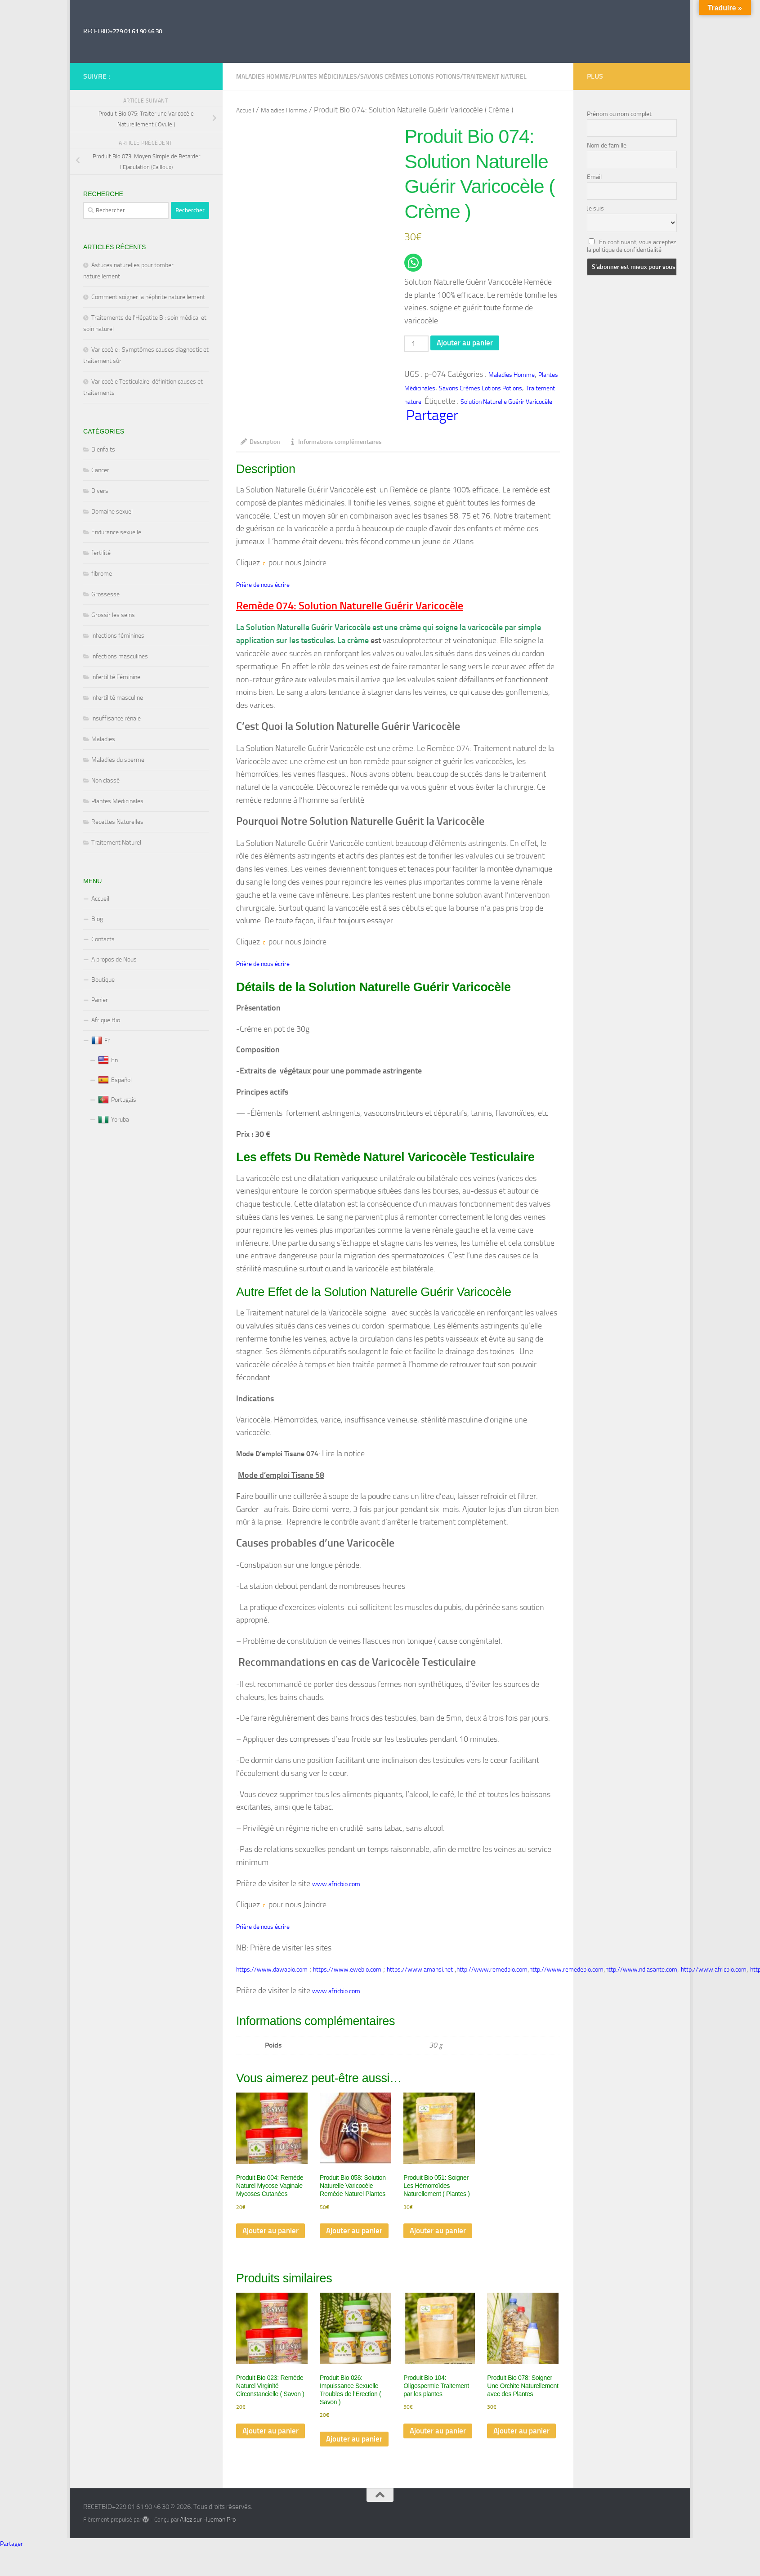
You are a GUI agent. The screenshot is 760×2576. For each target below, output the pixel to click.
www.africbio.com (336, 1888)
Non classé (105, 780)
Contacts (103, 939)
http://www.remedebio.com (566, 1974)
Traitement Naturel (116, 842)
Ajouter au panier (468, 344)
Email (594, 177)
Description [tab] (260, 444)
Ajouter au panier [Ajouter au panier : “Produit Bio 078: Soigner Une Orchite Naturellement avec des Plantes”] (511, 2453)
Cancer (100, 470)
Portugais (117, 1100)
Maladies (103, 739)
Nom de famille (606, 145)
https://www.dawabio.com (272, 1974)
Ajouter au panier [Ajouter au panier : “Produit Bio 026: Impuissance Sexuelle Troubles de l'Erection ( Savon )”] (344, 2461)
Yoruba (113, 1119)
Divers (99, 491)
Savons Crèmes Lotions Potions (410, 76)
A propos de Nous (114, 959)
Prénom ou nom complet (619, 114)
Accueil (245, 110)
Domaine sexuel (112, 511)
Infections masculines (119, 656)
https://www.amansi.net (420, 1974)
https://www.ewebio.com (347, 1974)
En (108, 1060)
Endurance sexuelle (116, 532)
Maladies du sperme (117, 760)
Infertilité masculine (117, 698)
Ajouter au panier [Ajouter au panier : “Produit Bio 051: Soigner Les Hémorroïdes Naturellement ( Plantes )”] (428, 2243)
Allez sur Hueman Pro (208, 2545)
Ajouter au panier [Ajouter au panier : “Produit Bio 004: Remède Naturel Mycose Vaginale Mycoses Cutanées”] (260, 2243)
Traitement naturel (495, 76)
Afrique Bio (105, 1020)
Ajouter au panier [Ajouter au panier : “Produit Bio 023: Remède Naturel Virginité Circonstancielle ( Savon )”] (260, 2453)
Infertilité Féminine (115, 677)
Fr (100, 1040)
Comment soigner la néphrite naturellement (148, 297)
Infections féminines (117, 636)
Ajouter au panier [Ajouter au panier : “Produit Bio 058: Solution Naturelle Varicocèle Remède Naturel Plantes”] (344, 2243)
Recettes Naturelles (117, 822)
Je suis (595, 208)
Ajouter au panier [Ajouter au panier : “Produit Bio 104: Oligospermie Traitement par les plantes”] (428, 2453)
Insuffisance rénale (116, 718)
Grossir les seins (113, 615)
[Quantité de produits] (417, 344)
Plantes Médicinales (324, 76)
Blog (97, 919)
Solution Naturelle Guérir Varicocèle (506, 403)
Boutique (103, 980)
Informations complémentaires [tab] (335, 444)
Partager (432, 417)
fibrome (101, 573)
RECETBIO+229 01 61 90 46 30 (122, 31)
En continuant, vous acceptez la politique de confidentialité (631, 246)
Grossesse (105, 594)
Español (115, 1080)
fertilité (101, 553)
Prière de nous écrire (263, 587)
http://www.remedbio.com (492, 1974)
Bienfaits (103, 449)
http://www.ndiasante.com (641, 1974)
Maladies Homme (262, 76)
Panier (99, 1000)
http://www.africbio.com (714, 1974)
